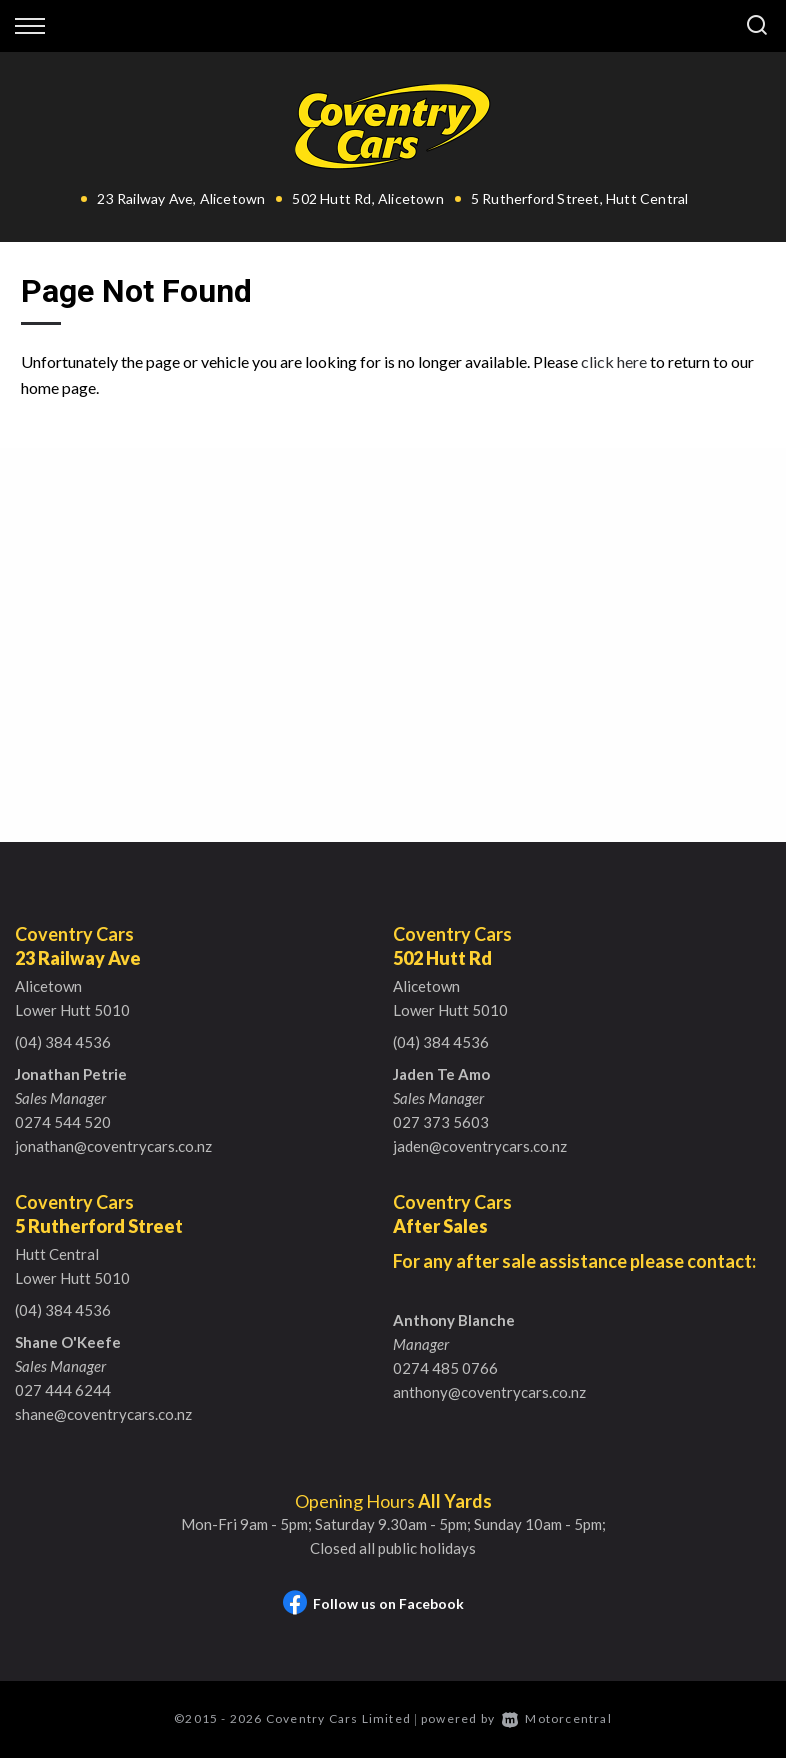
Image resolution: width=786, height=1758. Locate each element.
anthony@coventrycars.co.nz (489, 1392)
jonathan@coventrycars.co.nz (113, 1146)
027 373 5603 (441, 1122)
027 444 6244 (63, 1390)
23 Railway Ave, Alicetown (181, 198)
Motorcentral (557, 1718)
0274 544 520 (63, 1122)
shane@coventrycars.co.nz (103, 1414)
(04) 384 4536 (63, 1042)
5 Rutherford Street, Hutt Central (580, 198)
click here (614, 361)
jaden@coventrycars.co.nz (480, 1146)
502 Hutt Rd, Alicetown (367, 198)
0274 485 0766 (445, 1368)
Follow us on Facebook (373, 1603)
